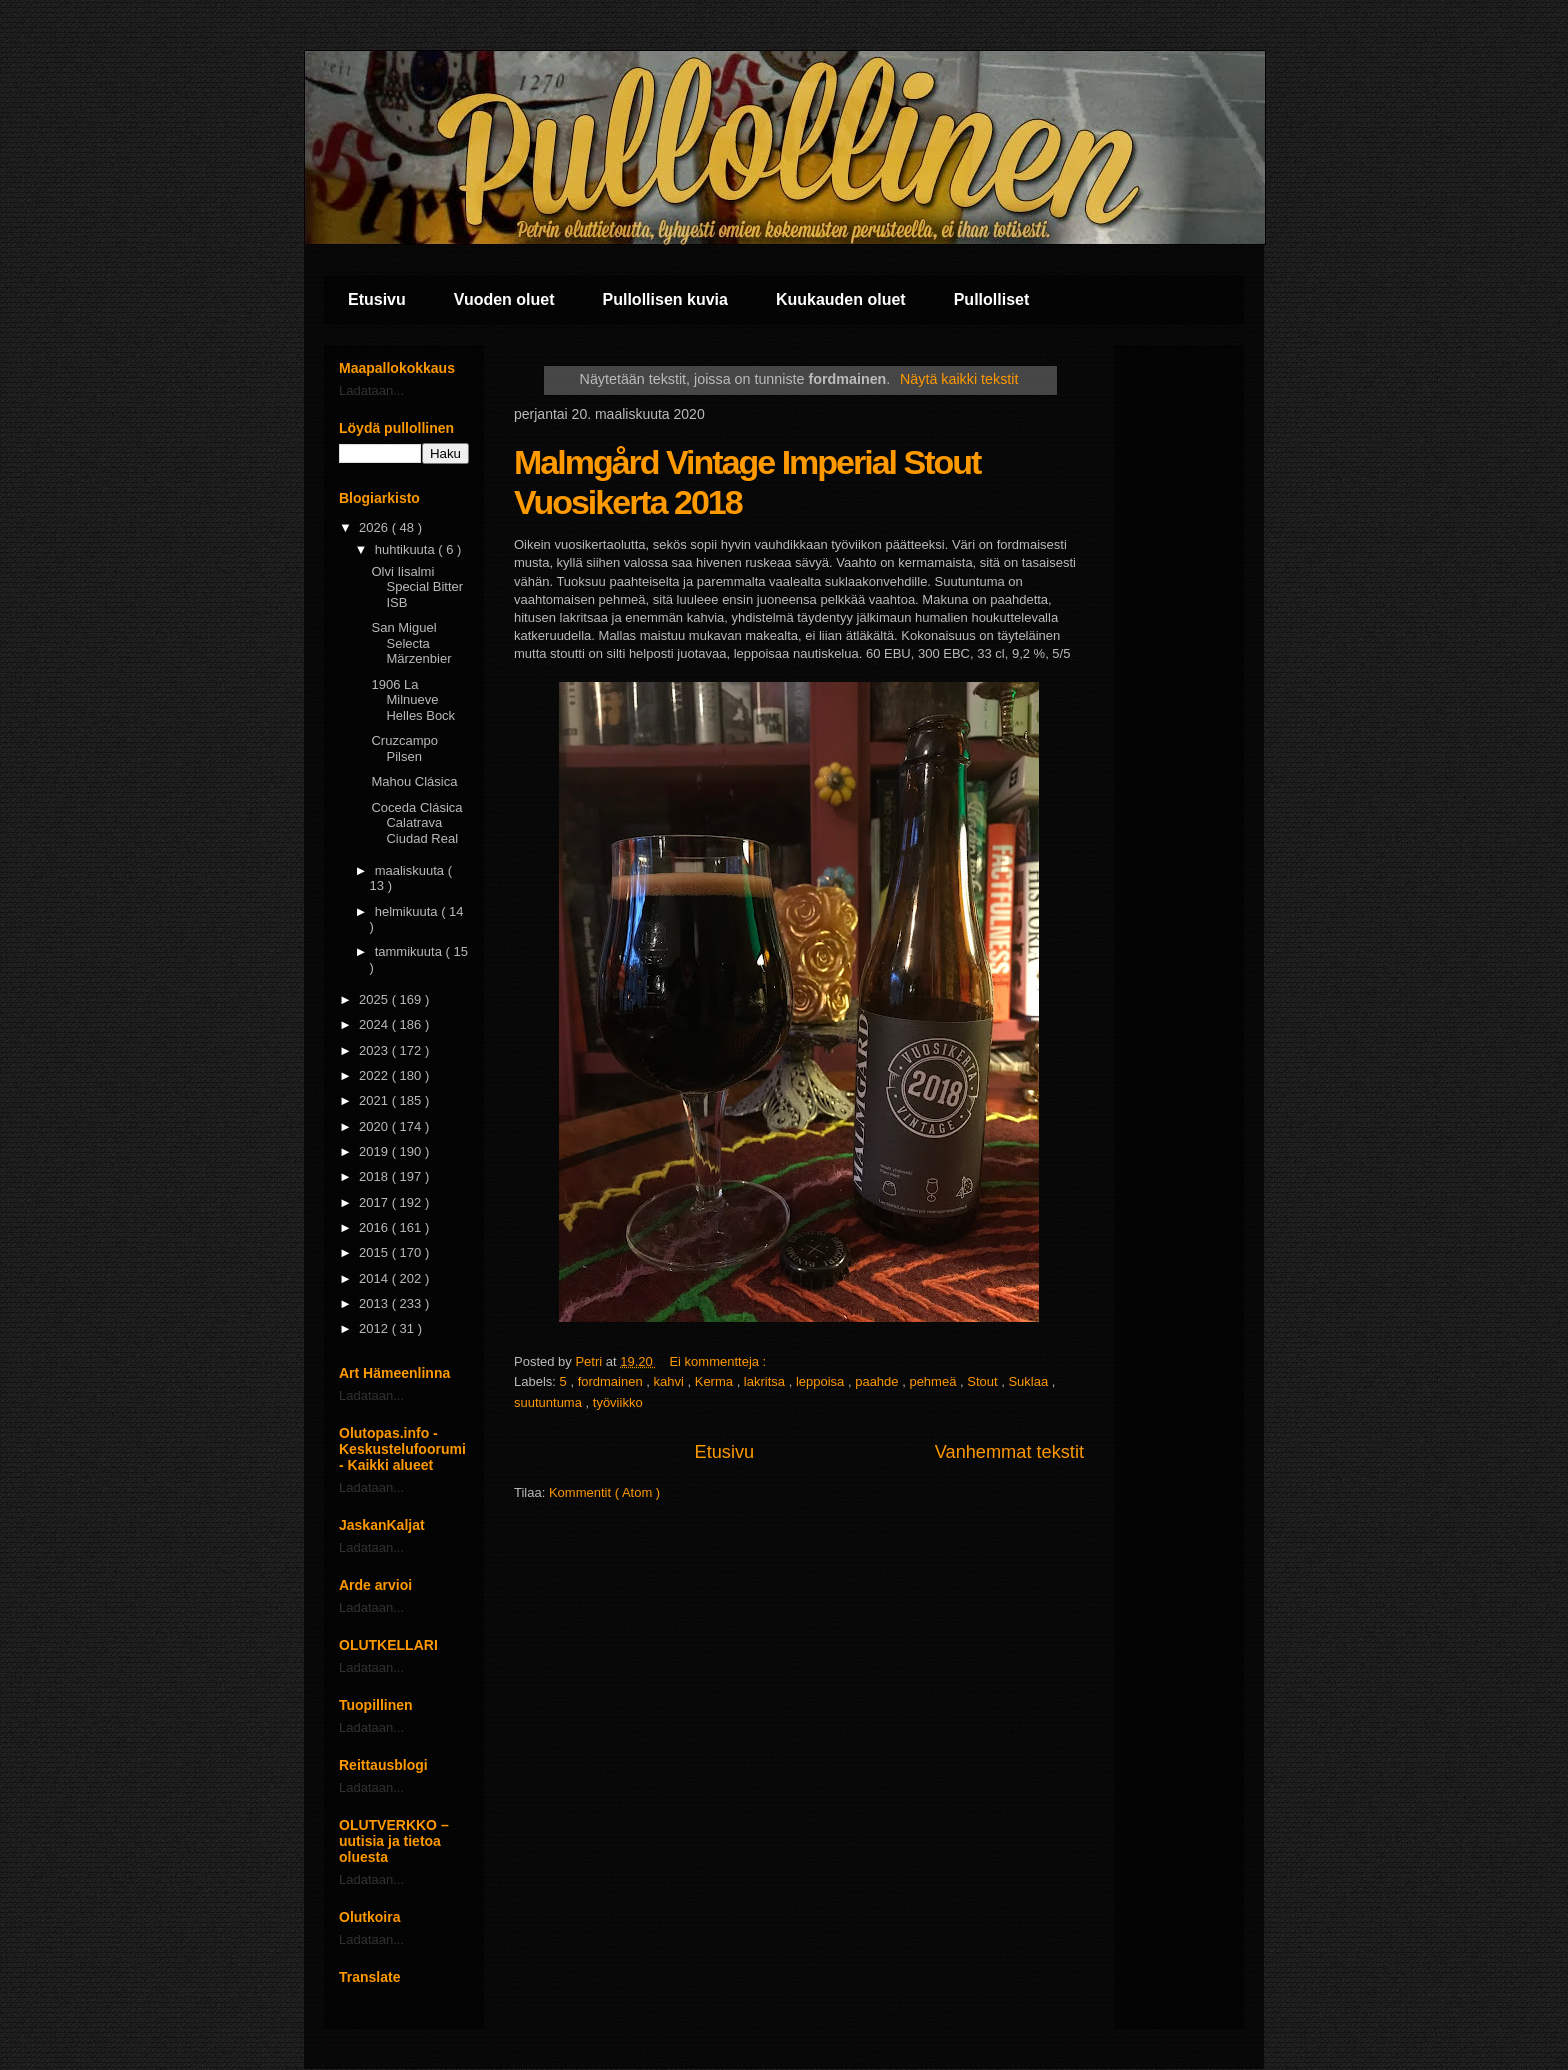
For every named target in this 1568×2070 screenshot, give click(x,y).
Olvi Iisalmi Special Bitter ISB (417, 587)
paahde (878, 1381)
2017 (375, 1202)
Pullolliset (992, 299)
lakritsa (766, 1381)
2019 (375, 1151)
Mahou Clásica (414, 781)
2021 (375, 1100)
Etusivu (377, 299)
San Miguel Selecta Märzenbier (411, 643)
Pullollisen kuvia (665, 299)
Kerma (716, 1381)
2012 (375, 1328)
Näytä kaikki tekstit (959, 379)
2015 (375, 1252)
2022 (375, 1075)
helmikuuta (408, 911)
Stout (984, 1381)
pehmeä (934, 1381)
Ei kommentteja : (719, 1361)
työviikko (618, 1402)
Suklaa (1029, 1381)
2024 (375, 1024)
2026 (375, 527)
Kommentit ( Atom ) (604, 1492)
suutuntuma (550, 1402)
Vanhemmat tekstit (1009, 1452)
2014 (375, 1278)
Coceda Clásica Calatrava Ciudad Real (416, 823)
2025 (375, 999)
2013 (375, 1303)
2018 (375, 1176)
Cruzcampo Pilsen (404, 748)
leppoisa (822, 1381)
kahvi (671, 1381)
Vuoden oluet (504, 299)
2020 (375, 1126)
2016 (375, 1227)
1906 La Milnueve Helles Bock (413, 700)
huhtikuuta (407, 549)
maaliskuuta (411, 870)
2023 (375, 1050)
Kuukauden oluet (841, 299)
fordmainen (612, 1381)
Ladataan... (371, 390)
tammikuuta (410, 951)
